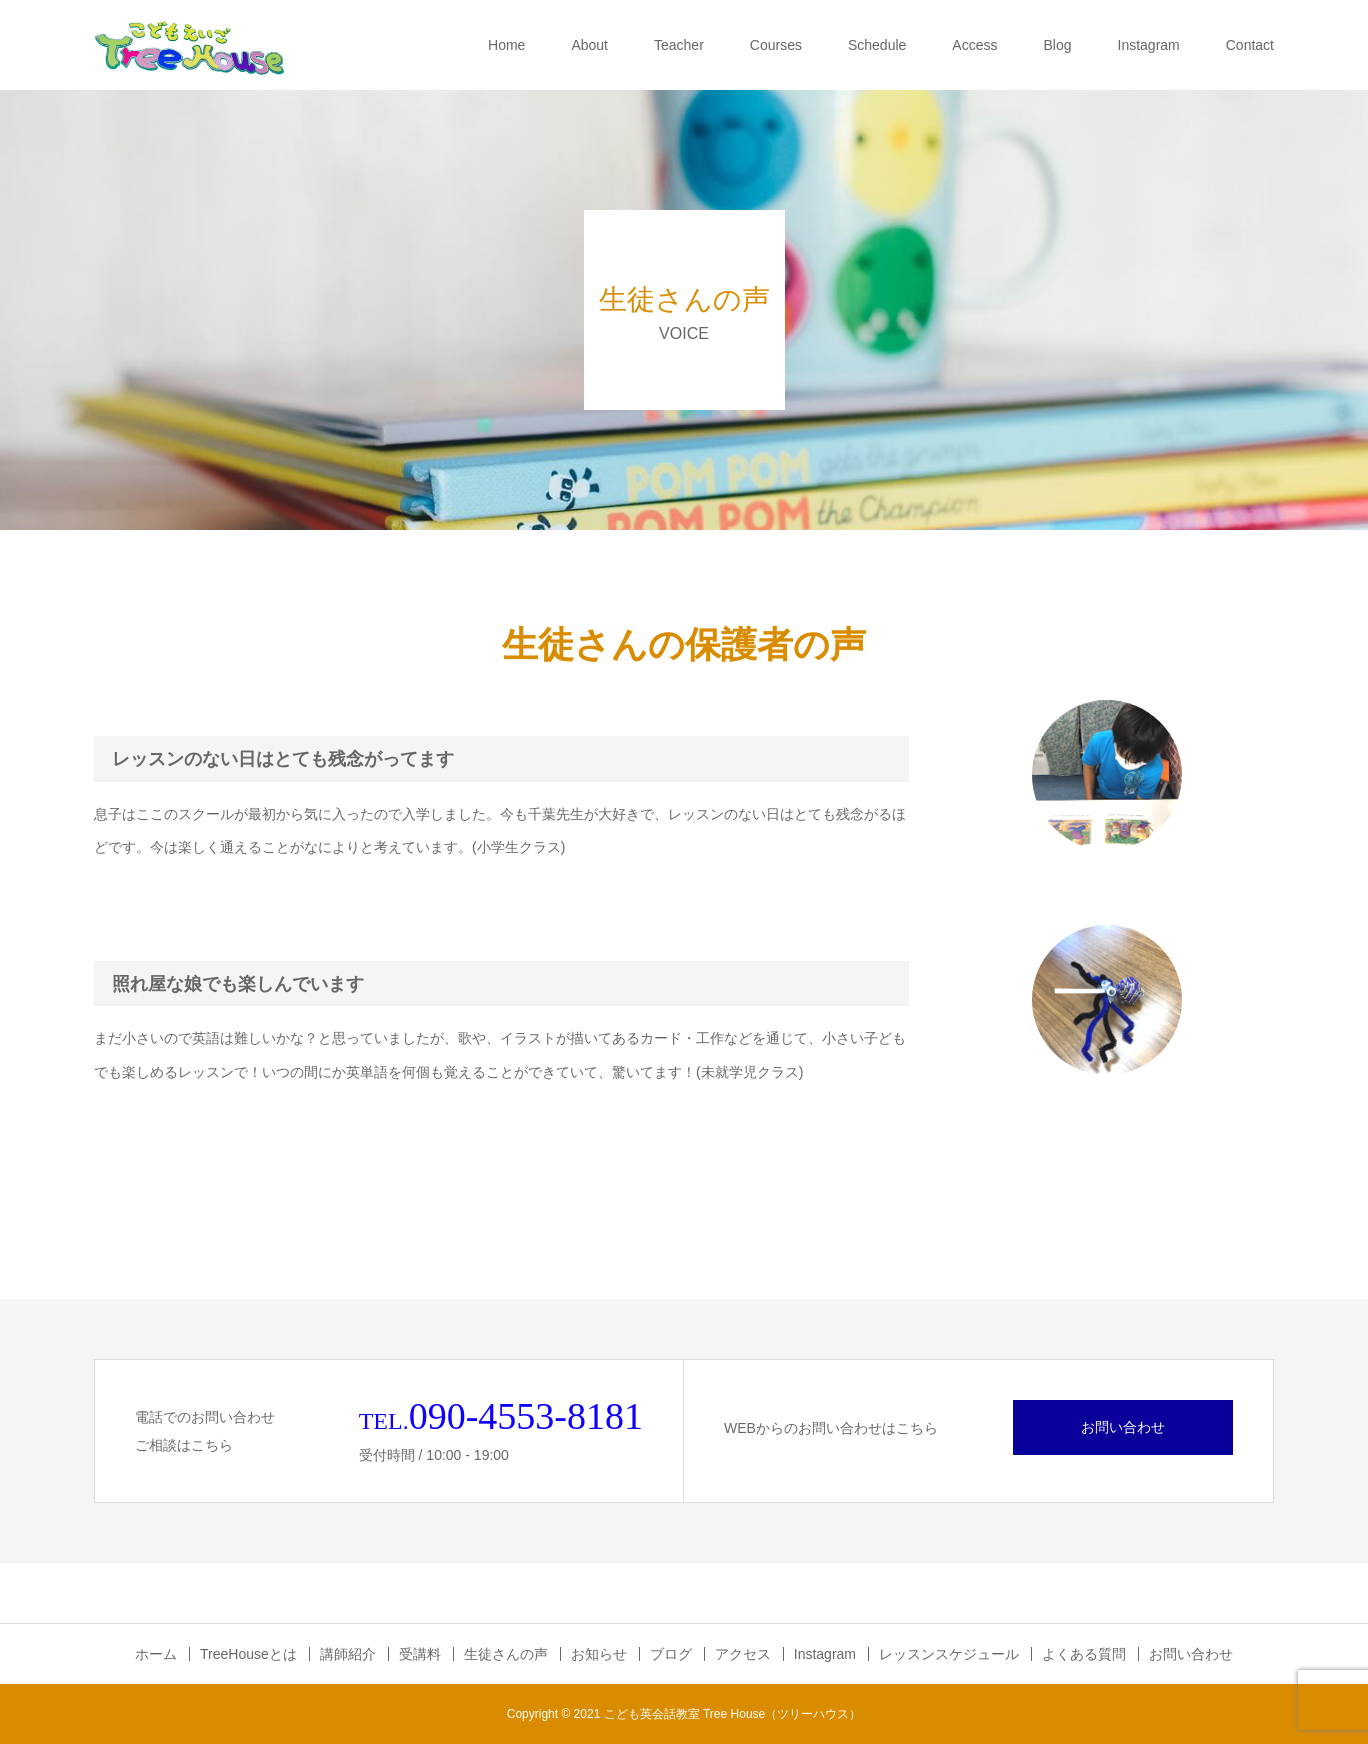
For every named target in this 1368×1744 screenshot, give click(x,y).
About (589, 45)
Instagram (1149, 45)
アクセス (743, 1654)
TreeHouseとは (248, 1654)
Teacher (679, 45)
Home (506, 45)
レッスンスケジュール (949, 1654)
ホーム (156, 1654)
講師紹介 (348, 1654)
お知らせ (599, 1654)
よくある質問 (1084, 1654)
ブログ (671, 1654)
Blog (1057, 45)
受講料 (420, 1654)
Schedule (877, 45)
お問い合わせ (1123, 1427)
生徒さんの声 (506, 1654)
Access (974, 45)
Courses (776, 45)
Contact (1250, 45)
